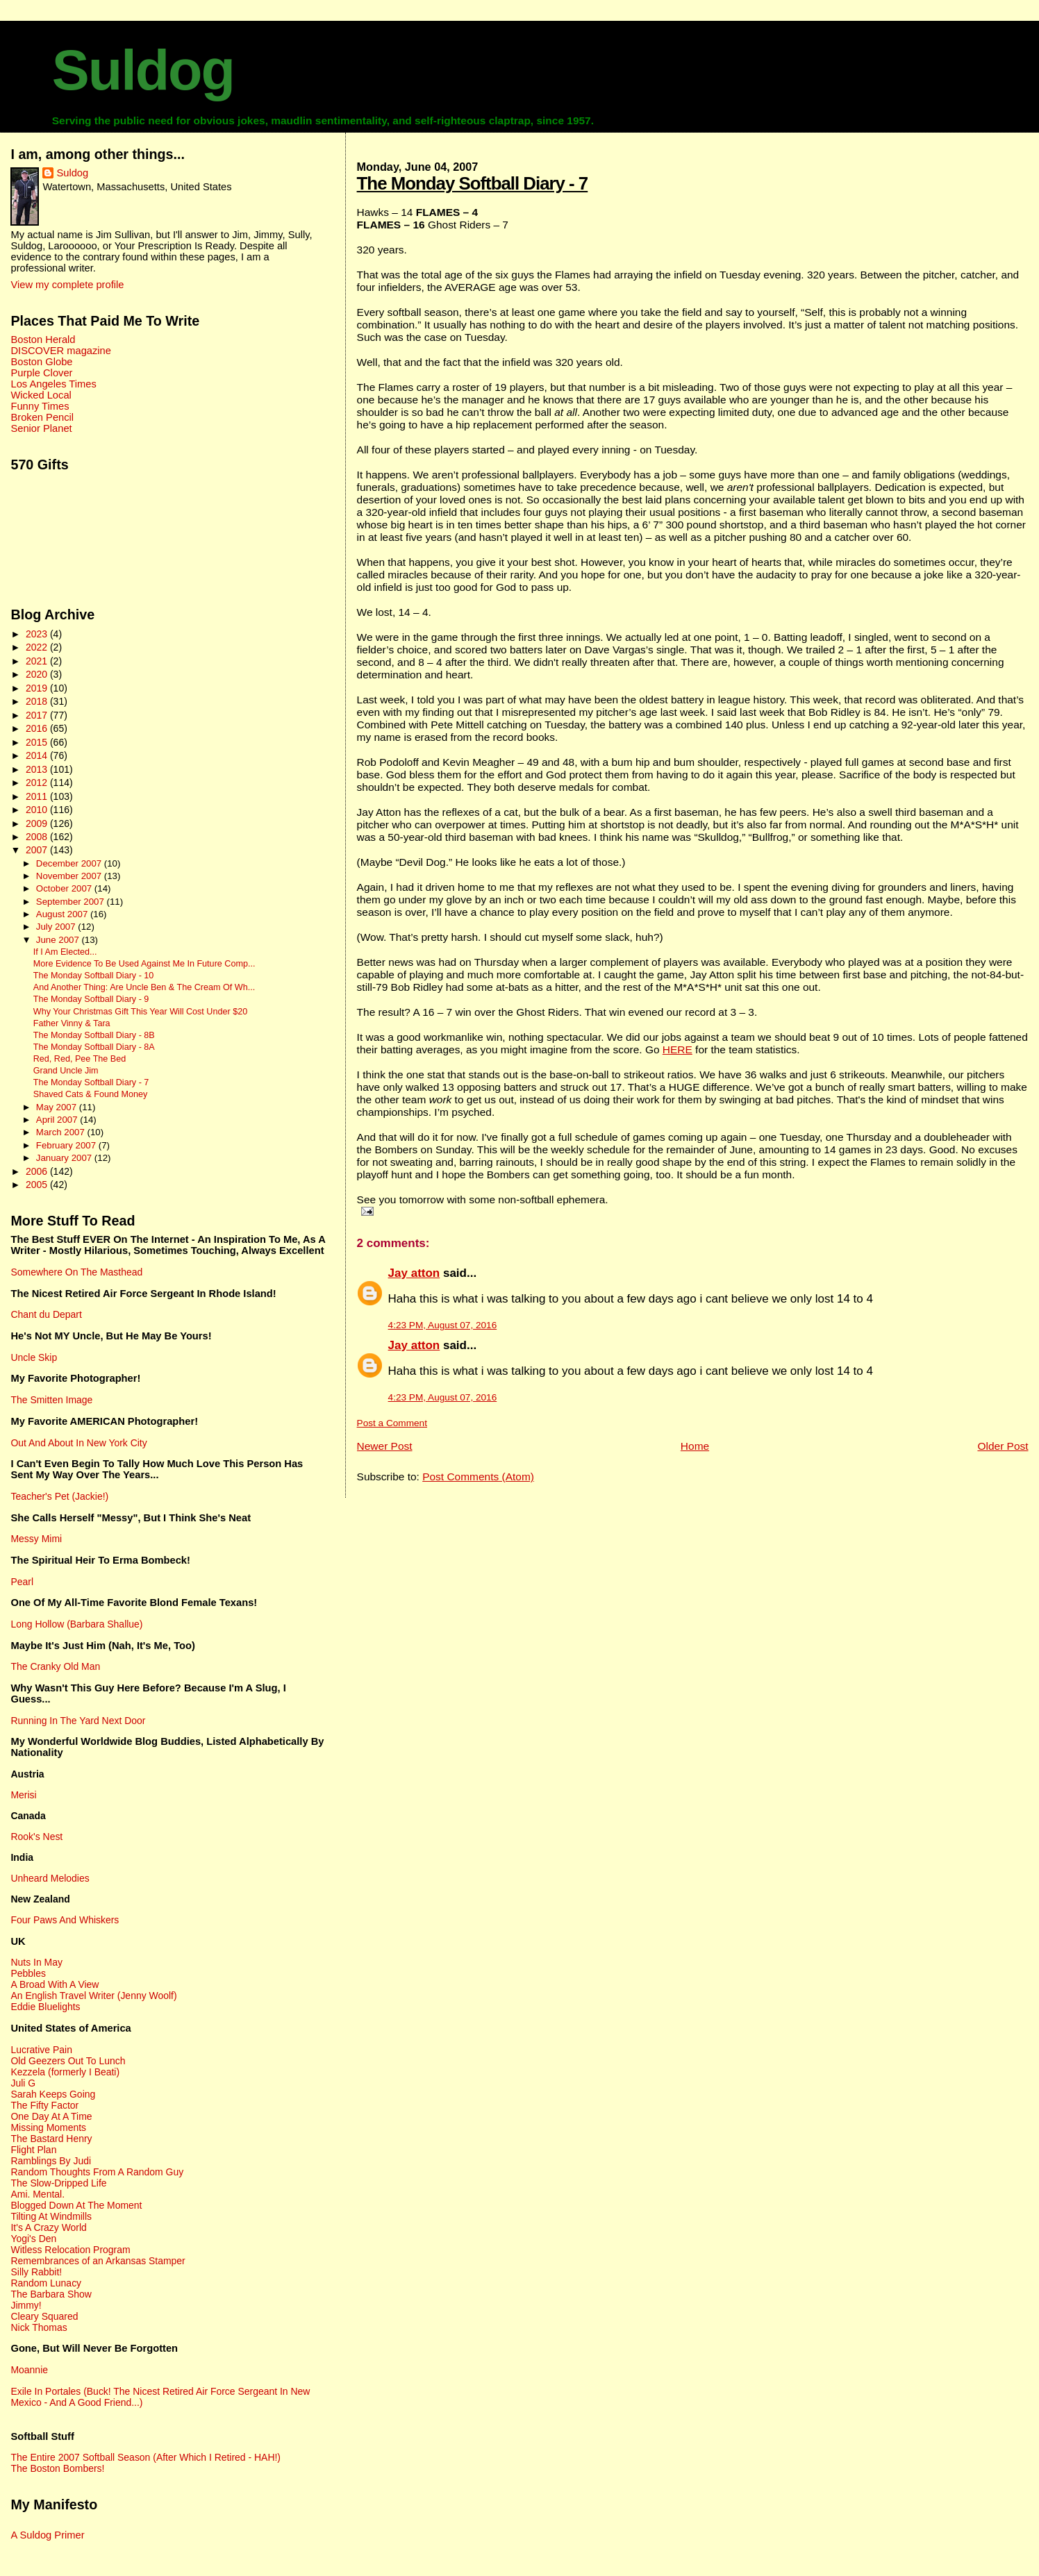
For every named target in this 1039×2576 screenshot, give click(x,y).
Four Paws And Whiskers (64, 1919)
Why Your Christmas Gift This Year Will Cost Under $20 (140, 1012)
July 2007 (57, 926)
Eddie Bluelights (45, 2006)
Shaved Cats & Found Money (90, 1094)
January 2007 (65, 1158)
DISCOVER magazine (60, 350)
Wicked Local (40, 395)
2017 (38, 715)
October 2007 (65, 888)
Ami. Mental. (37, 2194)
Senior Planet (41, 428)
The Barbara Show (50, 2294)
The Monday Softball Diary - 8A (94, 1047)
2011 (38, 796)
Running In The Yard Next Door (77, 1720)
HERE (677, 1049)
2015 (38, 742)
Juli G (22, 2083)
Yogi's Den (33, 2238)
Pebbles (27, 1973)
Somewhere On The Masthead (76, 1272)
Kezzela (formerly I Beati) (64, 2071)
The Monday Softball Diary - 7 (472, 183)
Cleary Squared (44, 2316)
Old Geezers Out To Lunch (67, 2060)
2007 (38, 849)
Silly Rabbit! (36, 2271)
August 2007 (63, 914)
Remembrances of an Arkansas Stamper (97, 2260)
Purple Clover (41, 372)
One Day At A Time (51, 2116)
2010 (38, 809)
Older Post (1002, 1446)
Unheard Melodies (49, 1878)
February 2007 (67, 1145)
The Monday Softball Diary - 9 (91, 999)
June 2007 (59, 940)
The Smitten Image (51, 1399)
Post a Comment (392, 1423)
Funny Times (39, 406)
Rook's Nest (36, 1836)
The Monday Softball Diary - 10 (93, 975)
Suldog (143, 70)
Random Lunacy (45, 2283)
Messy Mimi (36, 1538)
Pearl (21, 1581)
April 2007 (58, 1119)
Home (695, 1446)
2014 (38, 755)
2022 (38, 647)
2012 (38, 782)
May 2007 (57, 1107)
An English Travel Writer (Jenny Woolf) (93, 1995)
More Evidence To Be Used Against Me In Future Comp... (144, 964)
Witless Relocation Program (70, 2249)
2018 (38, 701)
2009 (38, 823)
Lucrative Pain (41, 2049)
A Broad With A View (54, 1984)
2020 (38, 674)
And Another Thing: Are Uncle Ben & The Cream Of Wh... (144, 987)
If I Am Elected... (65, 952)
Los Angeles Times (53, 384)
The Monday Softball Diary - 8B (94, 1035)
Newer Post (385, 1446)
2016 (38, 728)
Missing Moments (48, 2127)
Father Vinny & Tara (71, 1023)
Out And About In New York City (78, 1442)
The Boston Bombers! (57, 2468)
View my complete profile (67, 284)
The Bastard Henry (51, 2138)
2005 (38, 1184)
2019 (38, 688)
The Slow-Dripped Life (58, 2183)
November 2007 (70, 876)
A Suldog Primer (47, 2535)
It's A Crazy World (48, 2227)
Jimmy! (25, 2305)
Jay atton (414, 1273)
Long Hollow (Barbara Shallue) (76, 1624)
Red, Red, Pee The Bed (79, 1059)
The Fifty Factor (44, 2105)
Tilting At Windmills (51, 2216)
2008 (38, 836)
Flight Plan (33, 2149)
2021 (38, 661)
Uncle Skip (33, 1357)
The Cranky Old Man (55, 1666)
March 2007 (62, 1132)
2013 (38, 769)
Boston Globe (41, 361)
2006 (38, 1171)
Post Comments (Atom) (478, 1476)
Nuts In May (36, 1962)
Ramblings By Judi (50, 2160)
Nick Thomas (38, 2327)
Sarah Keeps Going (52, 2094)
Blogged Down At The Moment (76, 2205)
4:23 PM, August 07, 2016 (442, 1325)
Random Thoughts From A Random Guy (96, 2171)
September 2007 (71, 901)
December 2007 (70, 863)
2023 (38, 633)
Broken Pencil (42, 417)
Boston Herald (42, 339)
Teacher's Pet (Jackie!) (59, 1496)
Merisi (23, 1794)
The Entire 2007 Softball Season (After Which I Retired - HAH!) (145, 2457)
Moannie (29, 2369)
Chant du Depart (45, 1314)
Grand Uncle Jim (66, 1071)
